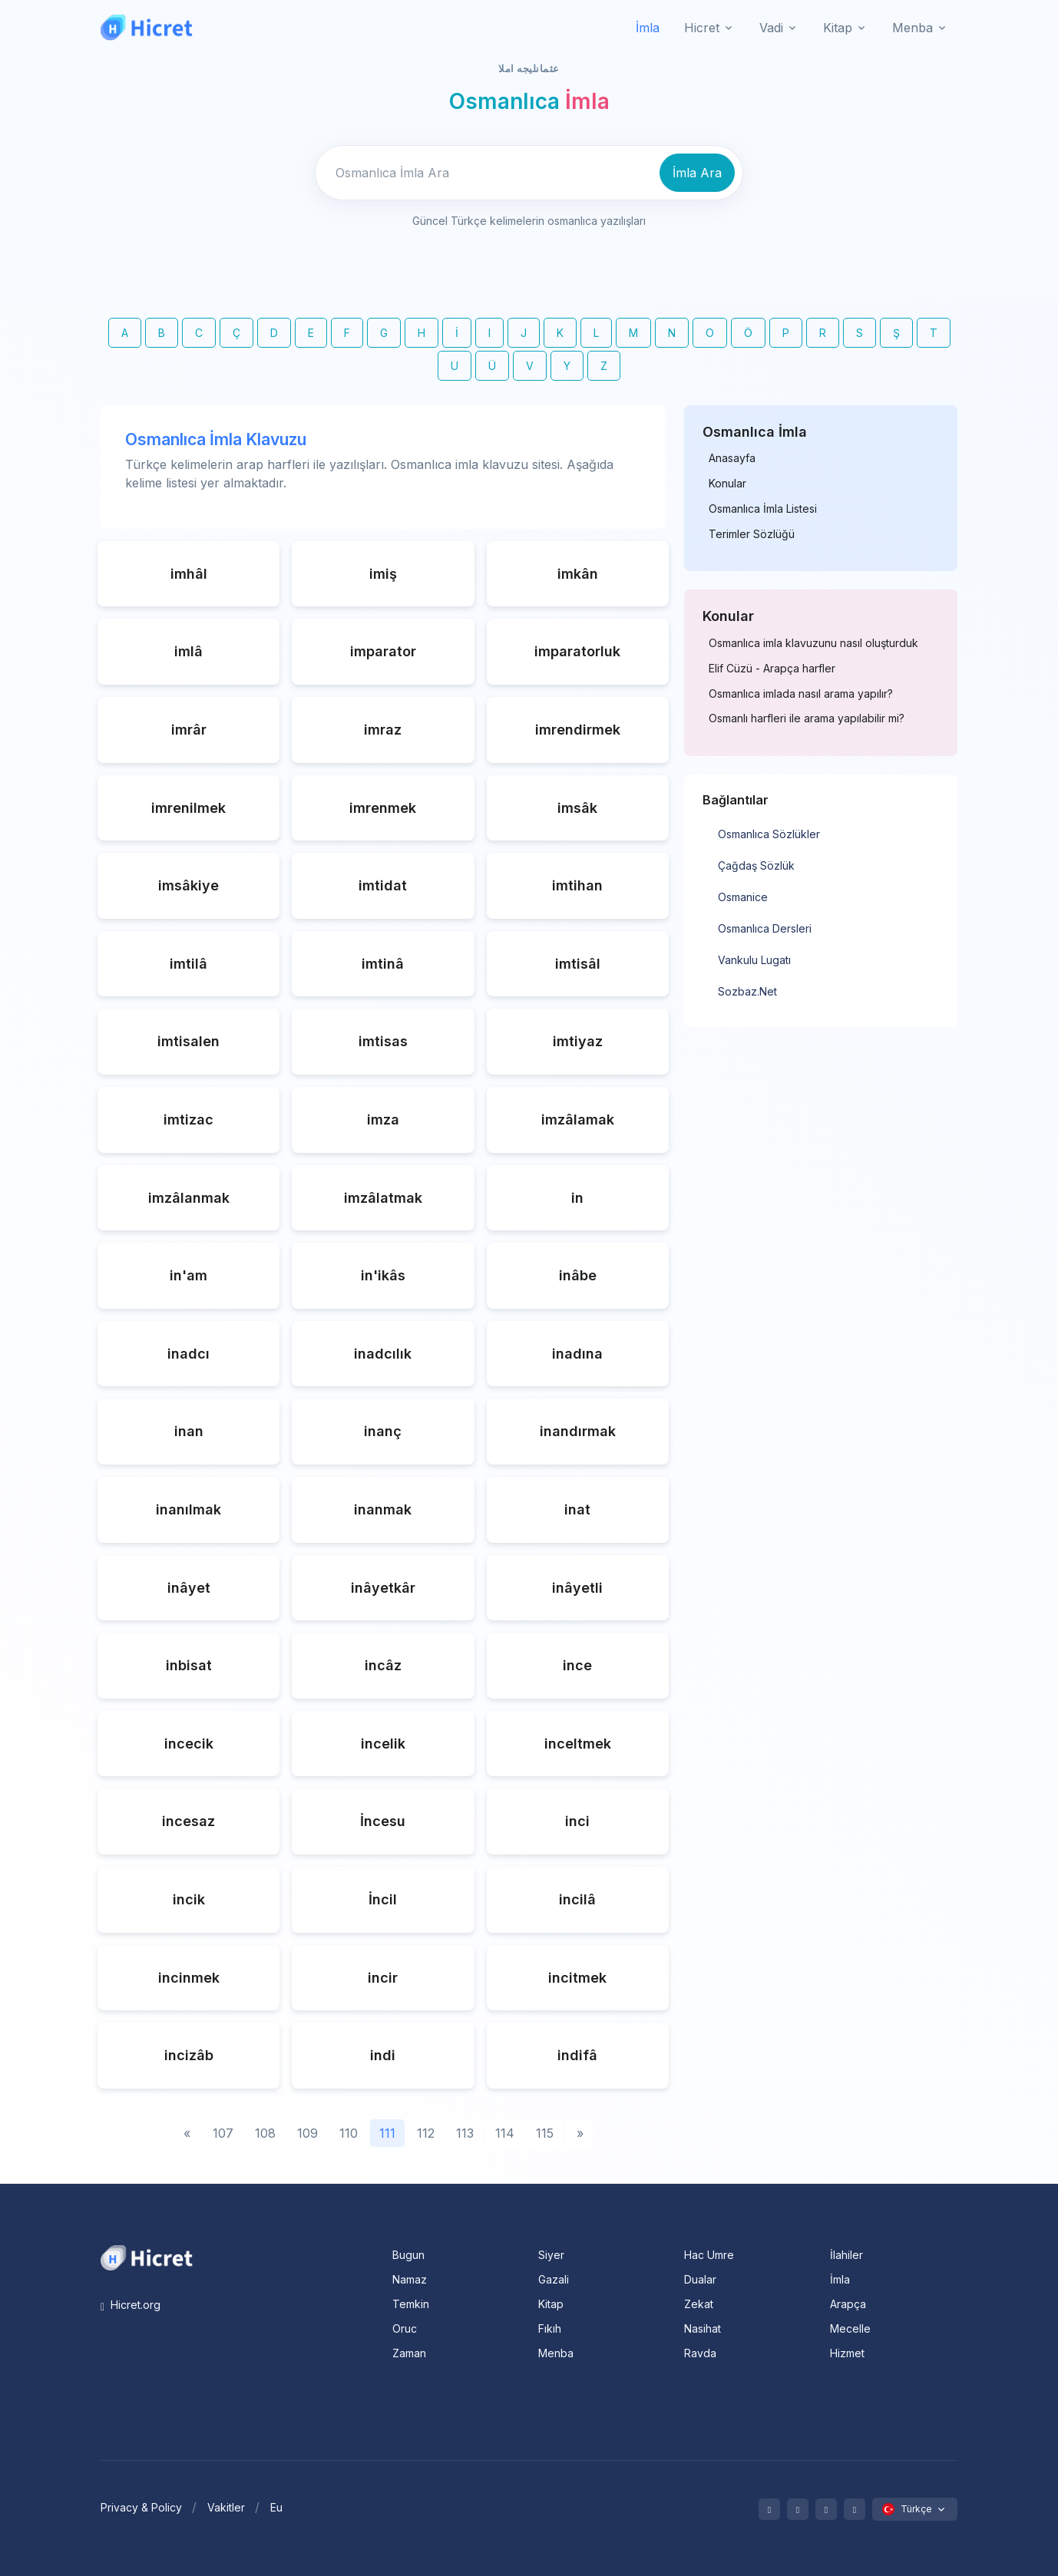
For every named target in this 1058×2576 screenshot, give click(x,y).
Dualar (700, 2279)
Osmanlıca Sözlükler (769, 834)
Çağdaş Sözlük (756, 865)
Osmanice (743, 896)
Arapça (848, 2303)
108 (265, 2133)
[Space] (147, 2256)
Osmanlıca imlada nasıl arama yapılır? (801, 694)
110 (348, 2133)
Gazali (553, 2279)
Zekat (698, 2303)
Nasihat (702, 2328)
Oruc (404, 2328)
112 (426, 2133)
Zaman (409, 2353)
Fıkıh (549, 2328)
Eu (276, 2507)
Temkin (410, 2303)
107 (223, 2133)
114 (504, 2133)
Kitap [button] (837, 27)
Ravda (700, 2353)
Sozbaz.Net (747, 991)
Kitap (551, 2303)
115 (545, 2133)
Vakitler (226, 2507)
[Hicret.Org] (147, 27)
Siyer (551, 2254)
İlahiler (846, 2254)
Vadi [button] (771, 27)
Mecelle (850, 2328)
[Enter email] (485, 173)
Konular (727, 483)
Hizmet (847, 2353)
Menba (556, 2353)
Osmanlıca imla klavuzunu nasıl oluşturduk (813, 643)
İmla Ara (697, 172)
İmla (648, 27)
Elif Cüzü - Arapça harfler (772, 668)
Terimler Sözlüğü (752, 534)
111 (387, 2133)
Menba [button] (912, 27)
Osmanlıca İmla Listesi (763, 509)
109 (307, 2133)
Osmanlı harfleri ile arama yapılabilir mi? (806, 718)
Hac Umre (709, 2254)
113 (465, 2133)
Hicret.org (130, 2304)
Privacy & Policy (141, 2507)
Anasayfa (732, 458)
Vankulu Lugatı (754, 959)
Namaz (409, 2279)
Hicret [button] (701, 27)
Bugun (408, 2254)
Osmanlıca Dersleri (765, 928)
